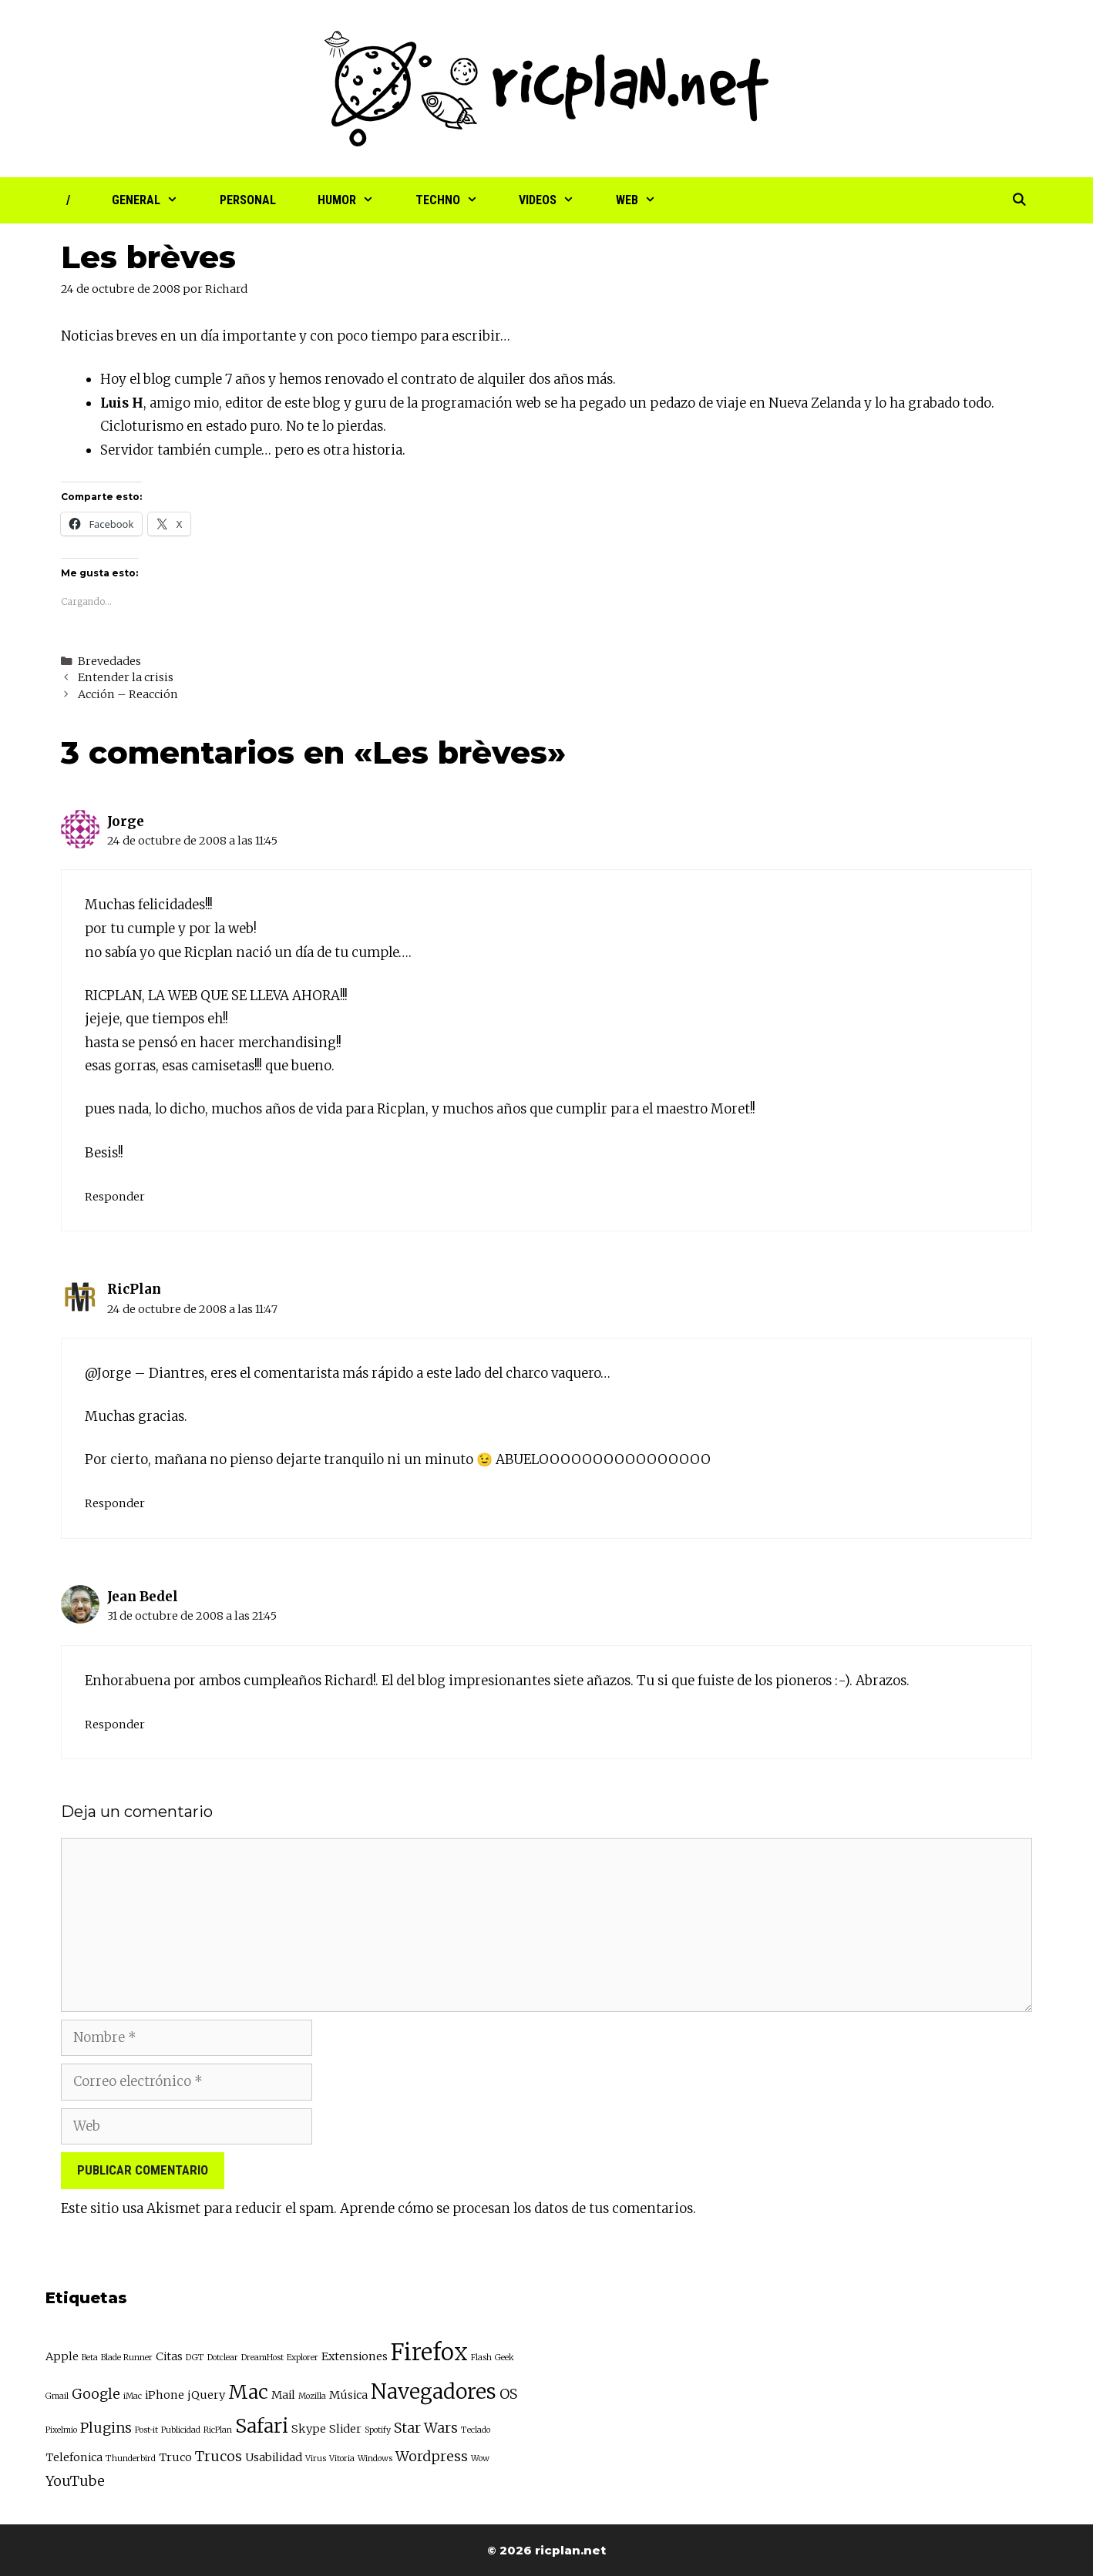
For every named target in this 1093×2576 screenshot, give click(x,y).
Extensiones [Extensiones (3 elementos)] (354, 2356)
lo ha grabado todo (933, 403)
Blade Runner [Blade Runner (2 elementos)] (127, 2358)
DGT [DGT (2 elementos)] (195, 2358)
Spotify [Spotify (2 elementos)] (378, 2430)
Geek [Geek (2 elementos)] (504, 2358)
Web (646, 200)
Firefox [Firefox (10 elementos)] (429, 2352)
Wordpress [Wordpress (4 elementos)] (431, 2456)
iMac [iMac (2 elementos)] (132, 2396)
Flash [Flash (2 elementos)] (481, 2358)
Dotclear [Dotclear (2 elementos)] (222, 2358)
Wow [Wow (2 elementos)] (480, 2458)
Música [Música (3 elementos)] (348, 2395)
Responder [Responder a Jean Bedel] (115, 1724)
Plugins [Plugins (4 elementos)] (106, 2428)
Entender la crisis (125, 677)
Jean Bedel (142, 1596)
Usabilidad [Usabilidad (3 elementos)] (273, 2457)
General (155, 200)
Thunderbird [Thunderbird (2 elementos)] (131, 2458)
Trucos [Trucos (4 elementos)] (218, 2456)
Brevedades (109, 661)
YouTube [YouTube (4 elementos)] (75, 2481)
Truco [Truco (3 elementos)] (175, 2457)
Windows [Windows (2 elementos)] (375, 2458)
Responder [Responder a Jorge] (115, 1197)
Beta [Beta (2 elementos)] (90, 2358)
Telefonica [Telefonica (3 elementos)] (74, 2457)
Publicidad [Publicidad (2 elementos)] (180, 2430)
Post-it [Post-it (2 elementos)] (146, 2430)
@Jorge (108, 1373)
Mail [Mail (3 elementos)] (283, 2395)
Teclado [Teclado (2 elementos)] (475, 2430)
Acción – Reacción (128, 694)
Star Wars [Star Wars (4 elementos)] (426, 2428)
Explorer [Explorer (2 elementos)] (302, 2358)
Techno (457, 200)
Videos (557, 200)
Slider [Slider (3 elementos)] (345, 2429)
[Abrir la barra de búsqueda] (1019, 200)
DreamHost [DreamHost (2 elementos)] (262, 2358)
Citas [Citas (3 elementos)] (169, 2356)
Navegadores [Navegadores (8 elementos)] (433, 2391)
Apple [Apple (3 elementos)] (62, 2356)
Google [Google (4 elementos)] (96, 2394)
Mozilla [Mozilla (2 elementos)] (312, 2396)
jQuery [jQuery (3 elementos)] (206, 2395)
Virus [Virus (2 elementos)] (315, 2458)
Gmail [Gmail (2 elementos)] (57, 2396)
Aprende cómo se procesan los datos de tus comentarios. (518, 2208)
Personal (248, 200)
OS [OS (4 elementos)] (508, 2394)
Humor (356, 200)
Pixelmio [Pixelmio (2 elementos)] (61, 2430)
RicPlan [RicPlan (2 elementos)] (217, 2430)
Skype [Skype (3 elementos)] (308, 2429)
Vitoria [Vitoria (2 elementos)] (342, 2458)
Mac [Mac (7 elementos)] (248, 2392)
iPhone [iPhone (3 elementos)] (164, 2395)
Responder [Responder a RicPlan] (115, 1503)
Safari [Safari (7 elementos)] (261, 2426)
